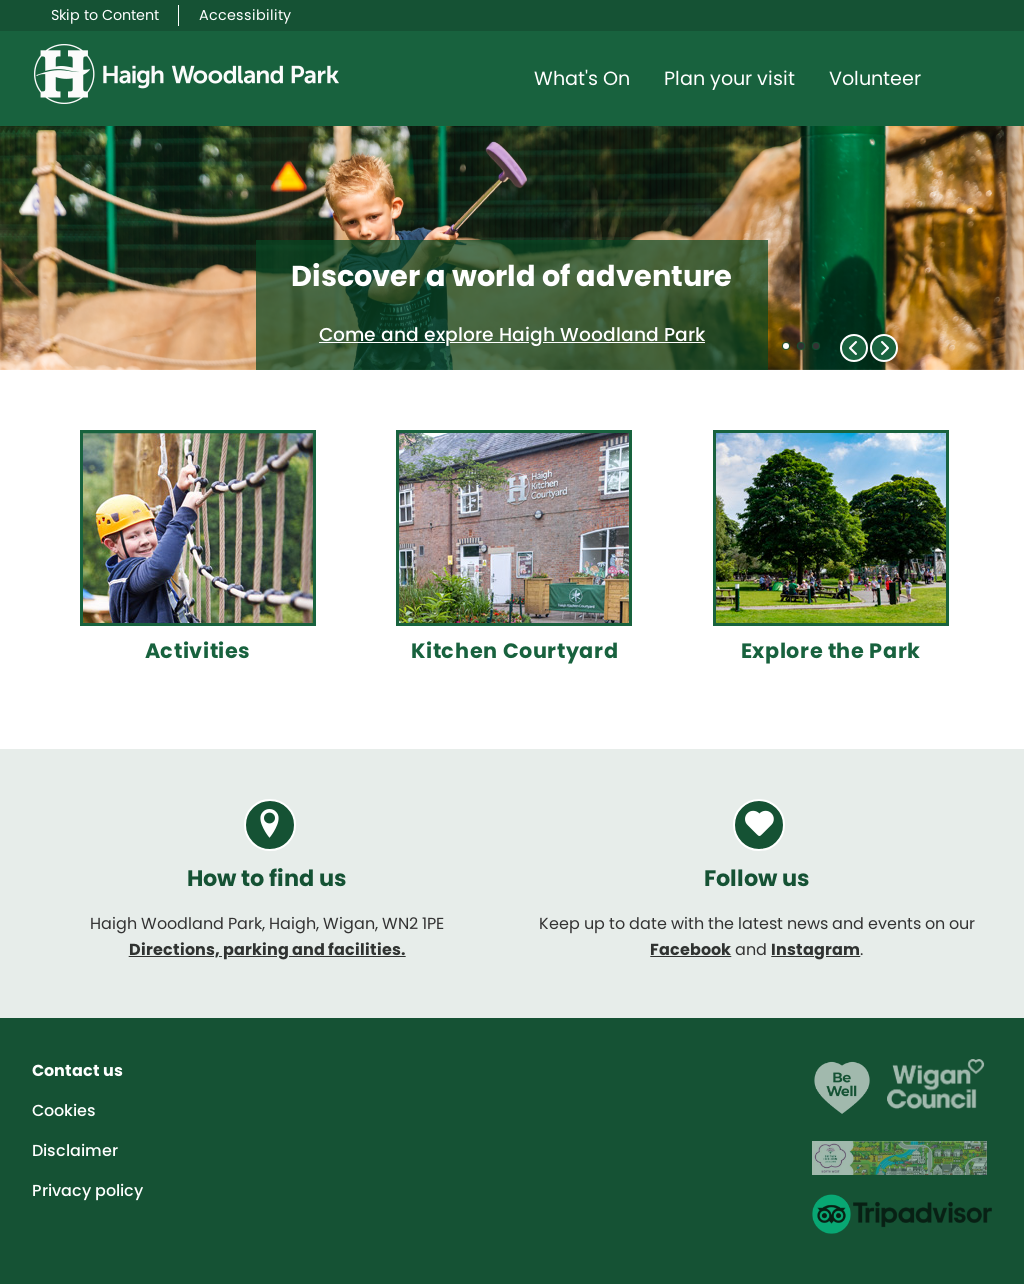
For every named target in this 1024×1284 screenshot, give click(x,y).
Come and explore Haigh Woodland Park (512, 334)
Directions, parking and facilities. (267, 949)
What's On (582, 78)
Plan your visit (729, 78)
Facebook (690, 949)
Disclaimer (75, 1150)
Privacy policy (87, 1190)
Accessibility (245, 15)
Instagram (815, 949)
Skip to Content (105, 15)
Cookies (64, 1110)
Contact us (77, 1070)
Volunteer (875, 78)
